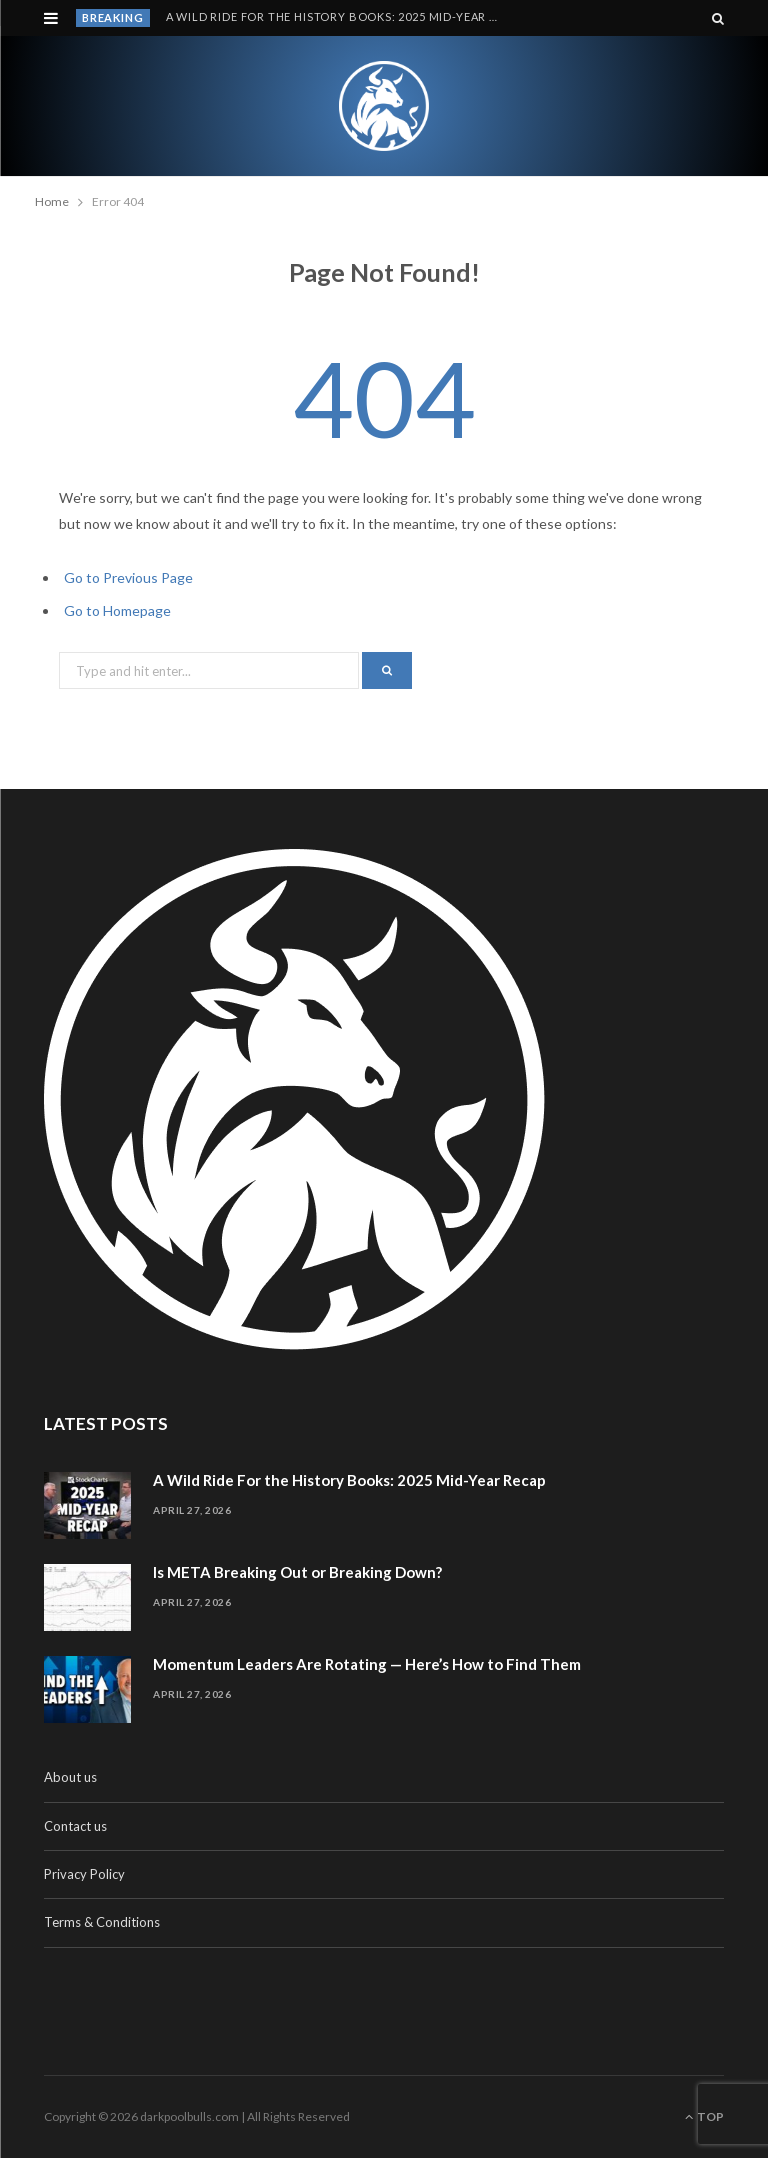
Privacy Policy (84, 1874)
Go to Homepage (117, 610)
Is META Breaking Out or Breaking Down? (297, 1572)
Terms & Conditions (102, 1922)
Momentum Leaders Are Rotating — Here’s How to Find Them (367, 1664)
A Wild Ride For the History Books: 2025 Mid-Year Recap (338, 16)
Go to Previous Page (128, 577)
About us (70, 1777)
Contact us (75, 1826)
